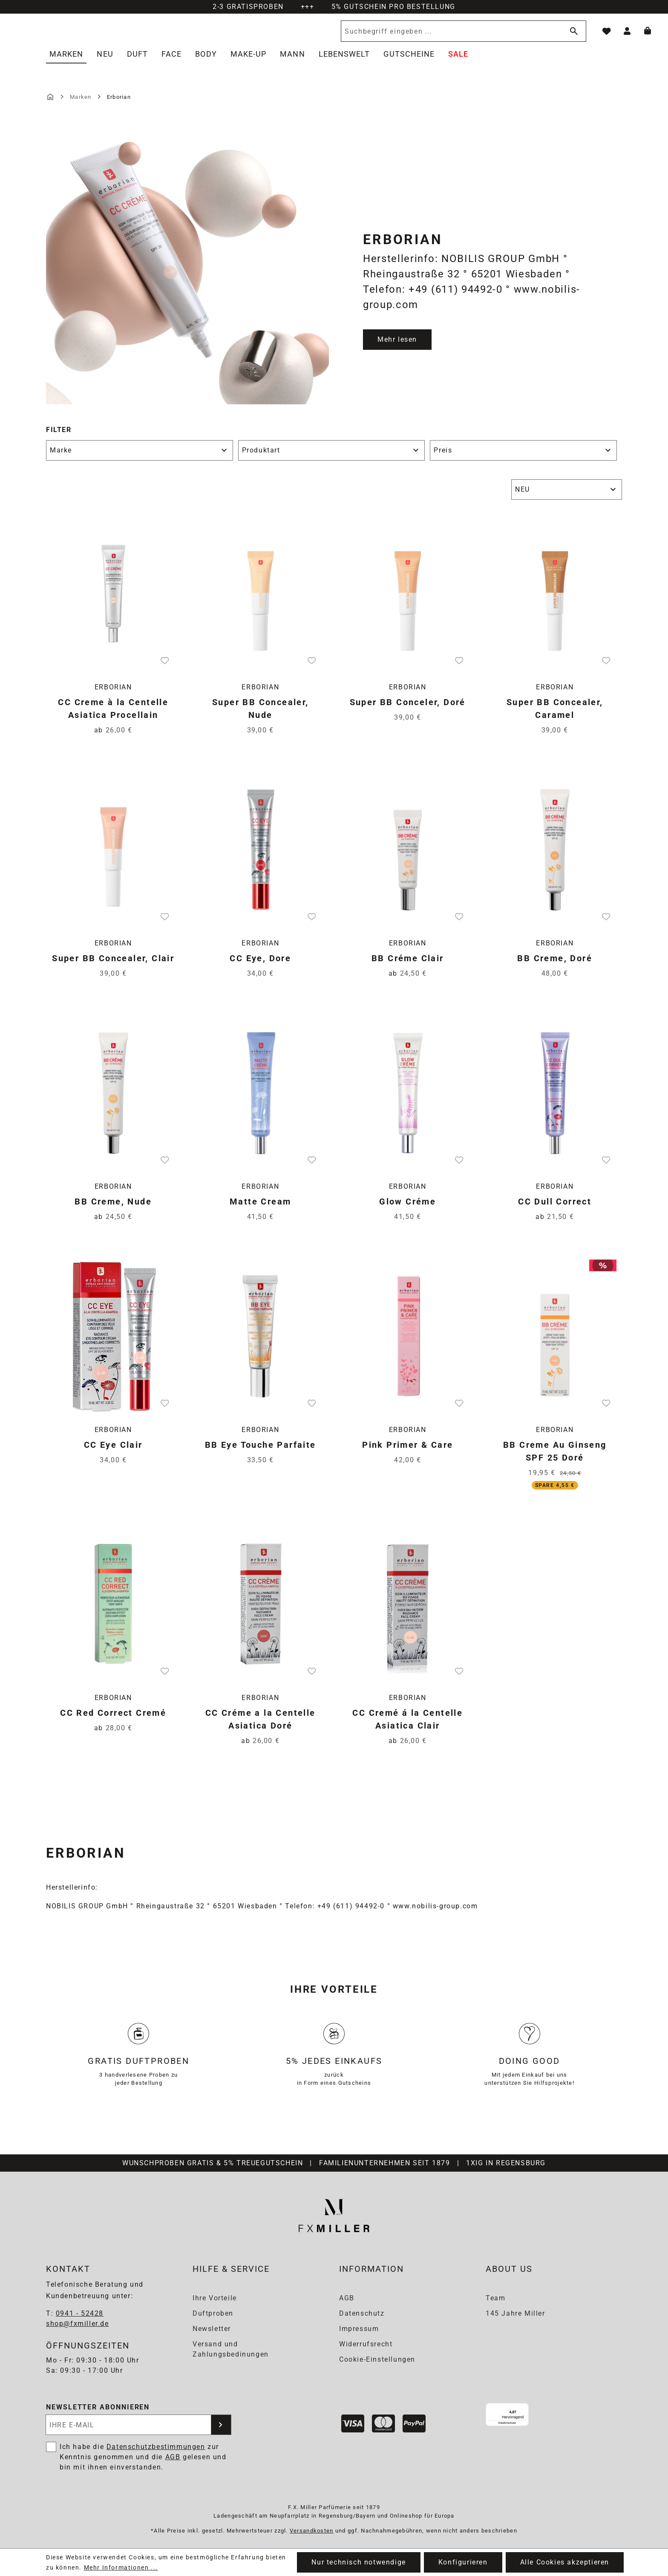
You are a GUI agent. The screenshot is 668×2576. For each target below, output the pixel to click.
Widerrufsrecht (365, 2344)
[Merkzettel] (606, 36)
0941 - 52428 (80, 2314)
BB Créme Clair (407, 967)
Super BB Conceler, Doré (408, 711)
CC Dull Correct (554, 1211)
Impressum (359, 2329)
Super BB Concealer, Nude (260, 717)
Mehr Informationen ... (121, 2567)
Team (495, 2298)
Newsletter (212, 2329)
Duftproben (213, 2313)
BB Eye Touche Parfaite (260, 1454)
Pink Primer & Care (407, 1454)
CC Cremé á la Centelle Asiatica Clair (407, 1728)
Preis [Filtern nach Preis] (523, 460)
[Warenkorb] (647, 36)
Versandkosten (312, 2530)
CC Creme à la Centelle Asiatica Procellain (113, 717)
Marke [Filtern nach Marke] (139, 460)
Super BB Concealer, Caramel (555, 717)
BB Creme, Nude (113, 1211)
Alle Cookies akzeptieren (564, 2562)
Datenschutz (362, 2313)
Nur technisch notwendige (358, 2562)
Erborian (113, 696)
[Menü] (559, 2408)
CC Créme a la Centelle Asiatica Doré (260, 1728)
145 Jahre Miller (515, 2313)
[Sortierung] (566, 499)
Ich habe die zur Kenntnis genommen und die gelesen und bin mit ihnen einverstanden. (143, 2457)
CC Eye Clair (113, 1454)
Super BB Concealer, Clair (113, 967)
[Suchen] (572, 36)
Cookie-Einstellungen (377, 2359)
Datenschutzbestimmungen (156, 2447)
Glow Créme (407, 1211)
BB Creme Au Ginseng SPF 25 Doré (555, 1460)
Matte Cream (260, 1211)
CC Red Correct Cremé (113, 1722)
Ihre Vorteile (215, 2298)
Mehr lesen (397, 349)
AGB (346, 2298)
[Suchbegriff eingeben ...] (450, 36)
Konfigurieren (463, 2562)
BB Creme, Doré (554, 967)
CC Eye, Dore (260, 967)
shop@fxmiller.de (77, 2324)
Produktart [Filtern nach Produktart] (331, 460)
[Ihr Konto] (627, 36)
